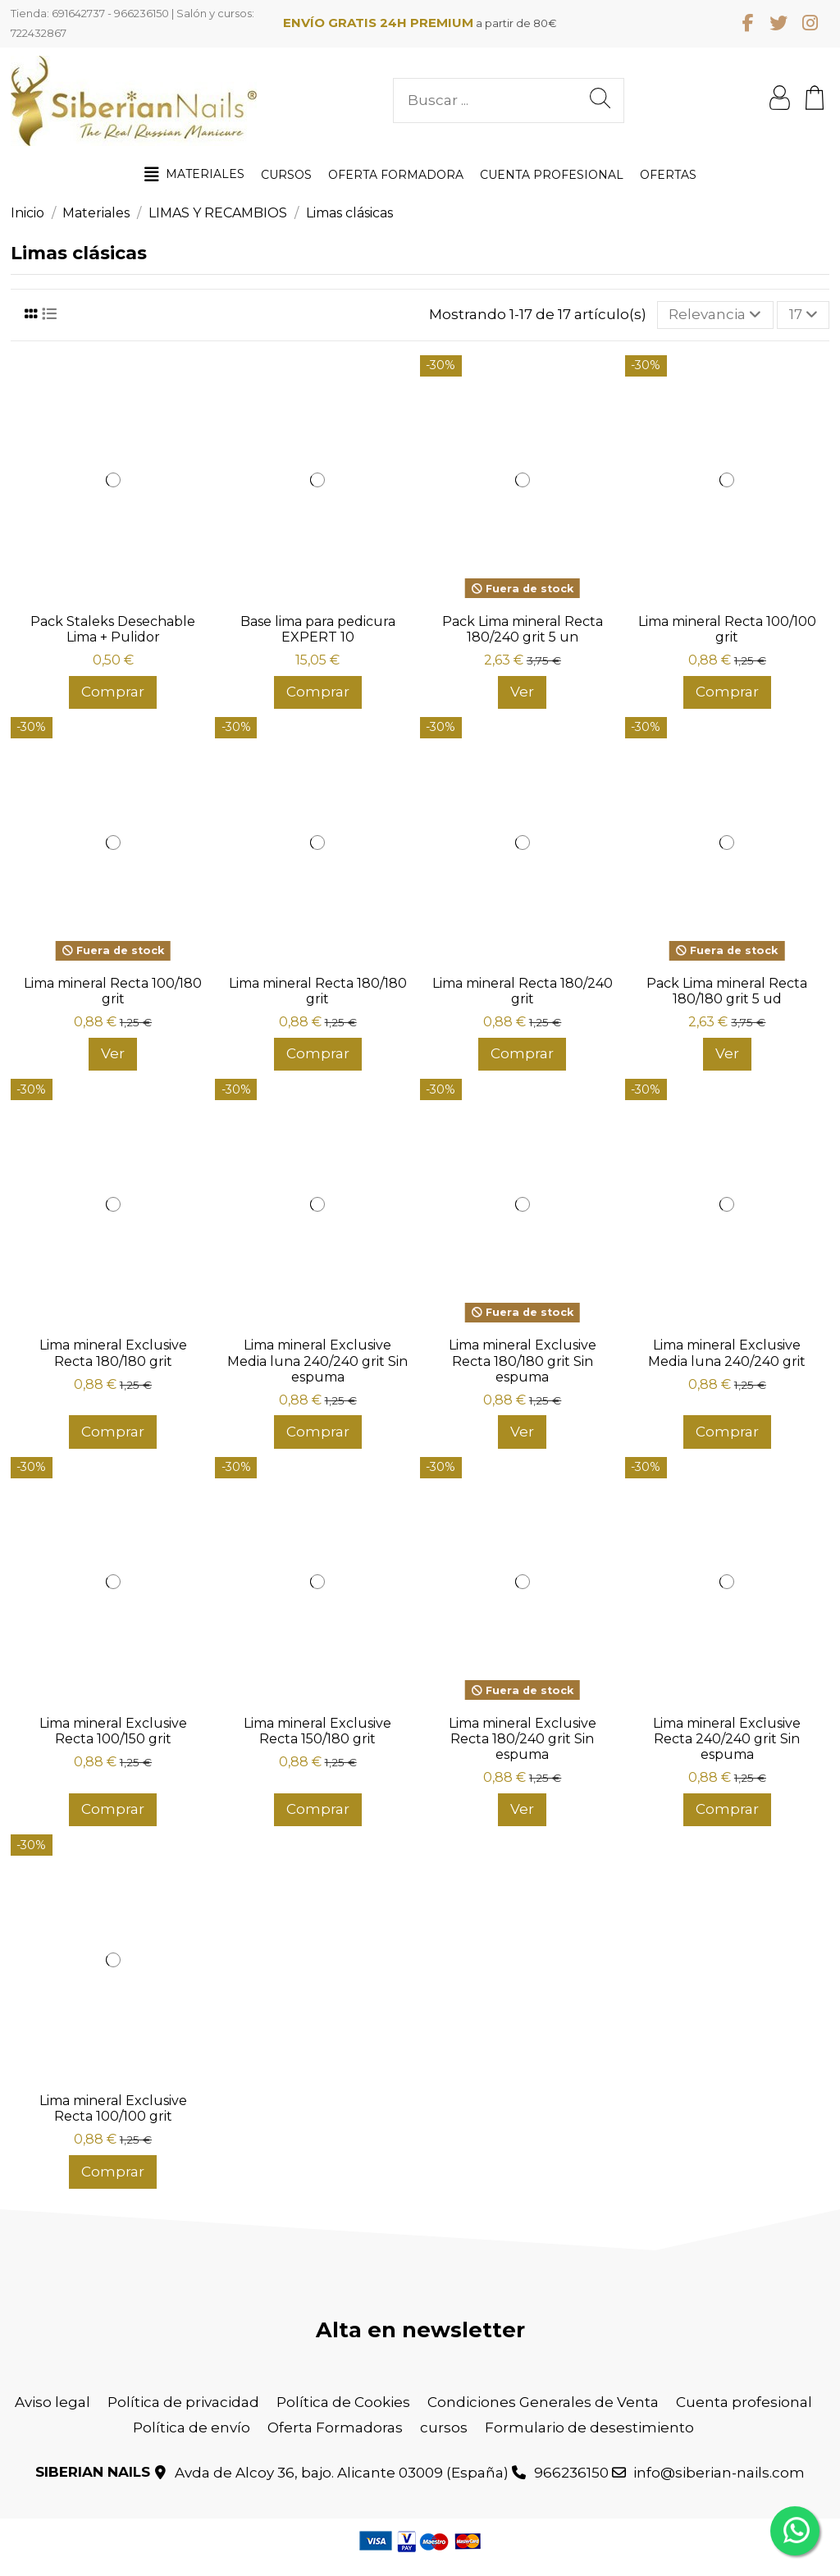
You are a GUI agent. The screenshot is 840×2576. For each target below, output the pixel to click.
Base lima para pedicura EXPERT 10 (317, 629)
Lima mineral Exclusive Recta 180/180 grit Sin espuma (522, 1360)
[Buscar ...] (600, 100)
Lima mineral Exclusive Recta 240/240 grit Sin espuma (727, 1738)
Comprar (112, 691)
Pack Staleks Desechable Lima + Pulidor (112, 629)
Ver (522, 691)
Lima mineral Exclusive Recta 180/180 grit (113, 1352)
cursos (444, 2427)
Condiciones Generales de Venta (543, 2402)
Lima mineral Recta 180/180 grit (318, 991)
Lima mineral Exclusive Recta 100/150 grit (113, 1731)
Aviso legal (52, 2402)
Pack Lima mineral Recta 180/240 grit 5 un (522, 629)
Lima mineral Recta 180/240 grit (522, 991)
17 (803, 314)
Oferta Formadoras (335, 2427)
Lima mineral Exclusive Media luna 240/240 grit (727, 1352)
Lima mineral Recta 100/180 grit (113, 991)
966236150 (571, 2472)
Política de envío (191, 2427)
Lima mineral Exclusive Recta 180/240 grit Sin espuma (522, 1738)
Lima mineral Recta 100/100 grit (727, 629)
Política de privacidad (183, 2402)
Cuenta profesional (744, 2402)
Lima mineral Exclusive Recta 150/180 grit (317, 1731)
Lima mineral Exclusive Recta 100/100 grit (113, 2108)
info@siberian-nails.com (719, 2472)
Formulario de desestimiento (589, 2427)
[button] (194, 174)
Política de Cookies (343, 2402)
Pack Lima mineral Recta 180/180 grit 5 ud (726, 991)
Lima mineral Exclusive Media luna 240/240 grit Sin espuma (317, 1360)
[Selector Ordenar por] (715, 315)
